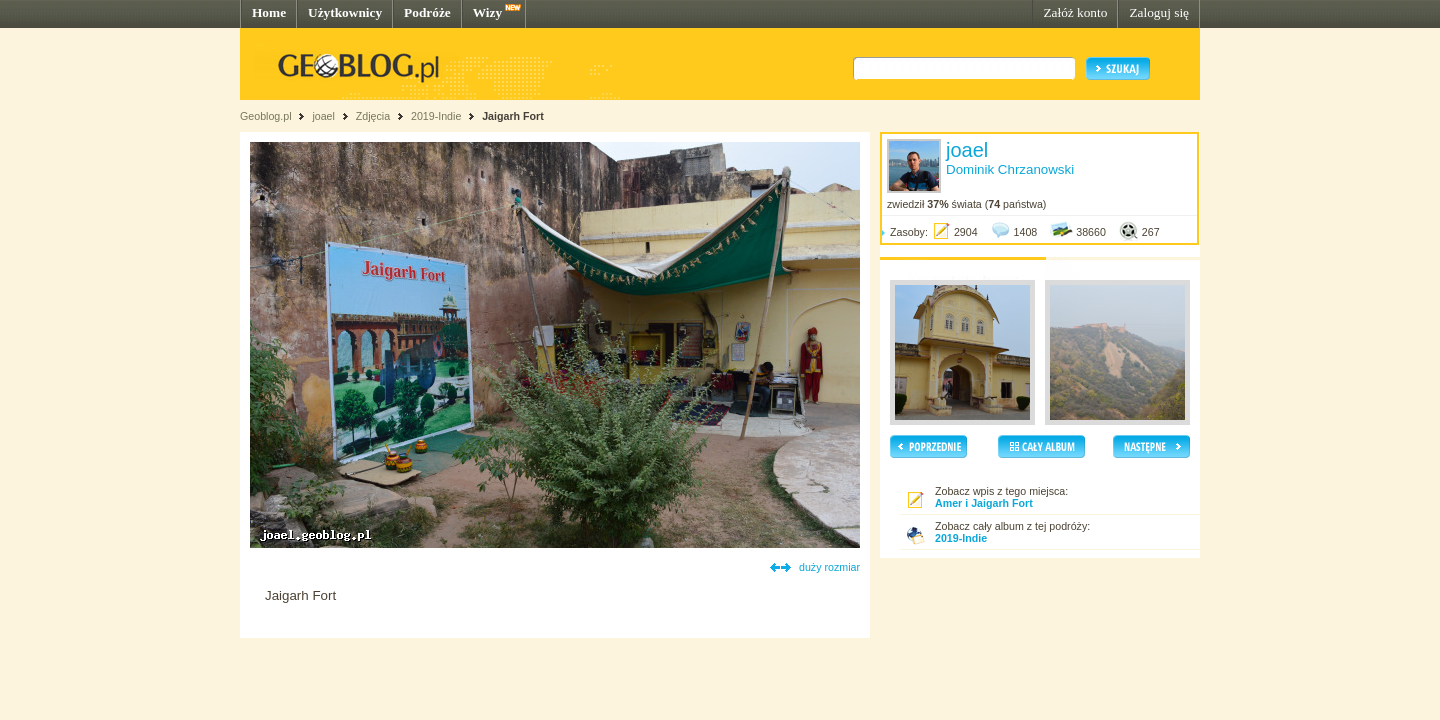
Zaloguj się (1159, 12)
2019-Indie (436, 116)
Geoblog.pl (266, 116)
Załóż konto (1075, 12)
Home (269, 12)
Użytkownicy (345, 12)
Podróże (427, 12)
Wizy (487, 12)
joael (323, 116)
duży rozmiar (829, 567)
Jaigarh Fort (513, 116)
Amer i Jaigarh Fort (984, 503)
